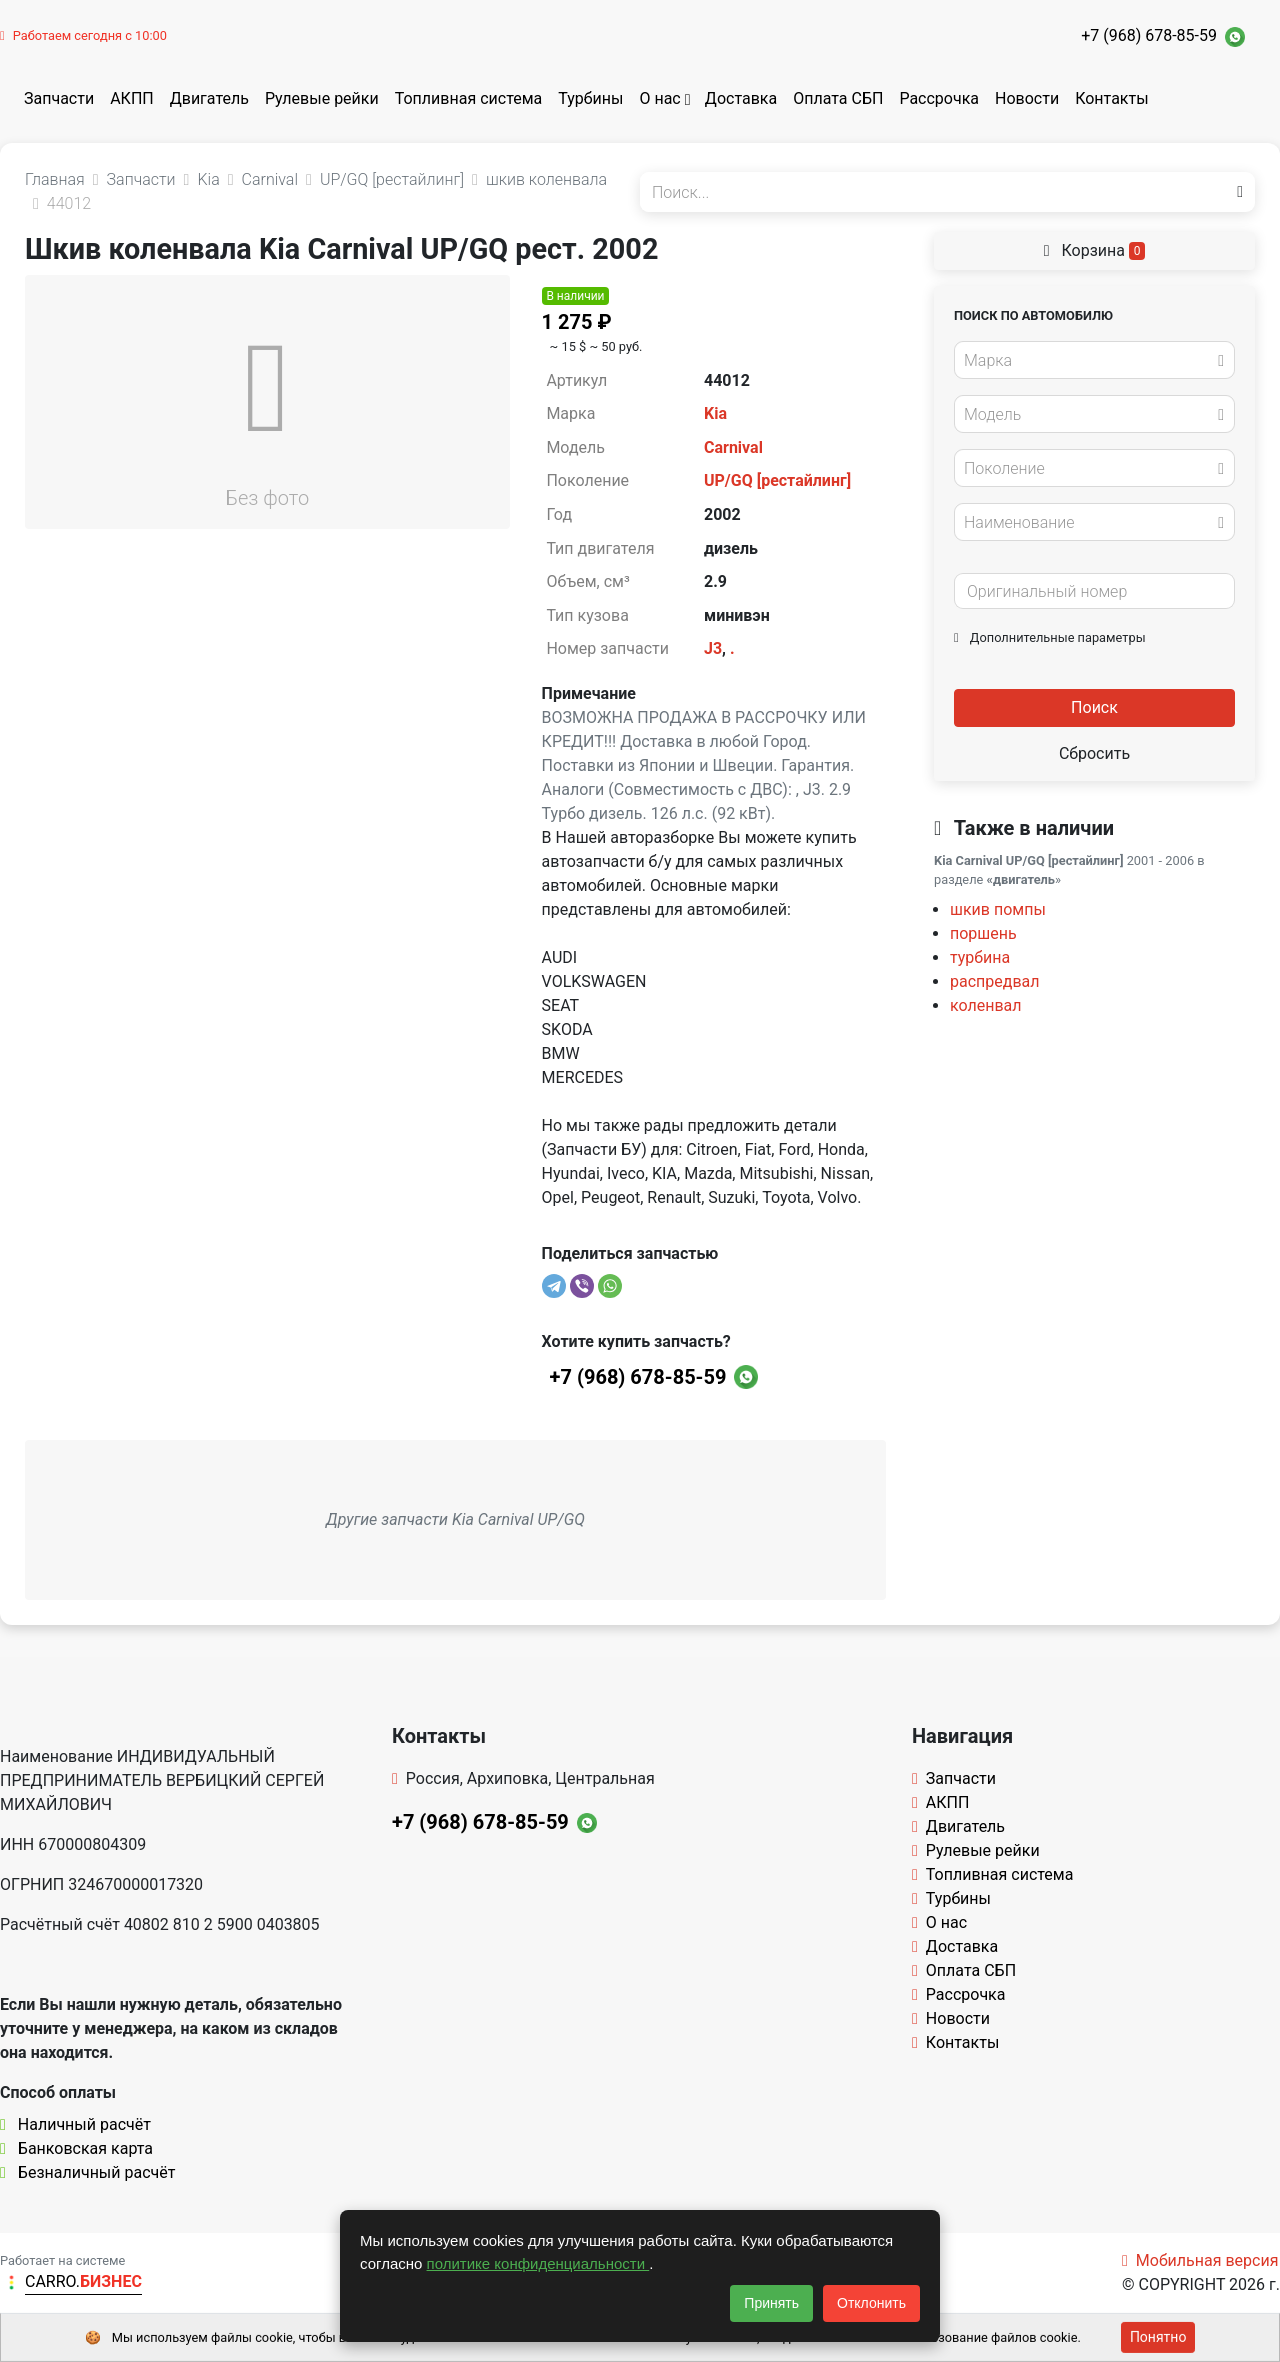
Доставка (741, 98)
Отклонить (871, 2303)
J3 (713, 648)
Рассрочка (939, 98)
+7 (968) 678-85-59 (1149, 35)
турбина (980, 957)
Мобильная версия (1200, 2260)
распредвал (995, 981)
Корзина (1095, 250)
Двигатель (209, 98)
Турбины (590, 98)
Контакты (1111, 98)
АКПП (132, 98)
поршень (983, 933)
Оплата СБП (838, 98)
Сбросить (1094, 753)
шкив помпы (998, 909)
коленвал (986, 1005)
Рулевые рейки (322, 98)
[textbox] (1089, 361)
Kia (715, 413)
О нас (659, 98)
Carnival (733, 447)
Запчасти (59, 98)
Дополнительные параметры (1050, 637)
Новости (1027, 98)
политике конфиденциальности (538, 2263)
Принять (771, 2303)
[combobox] (1094, 360)
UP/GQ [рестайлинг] (777, 480)
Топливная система (469, 98)
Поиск (1094, 707)
